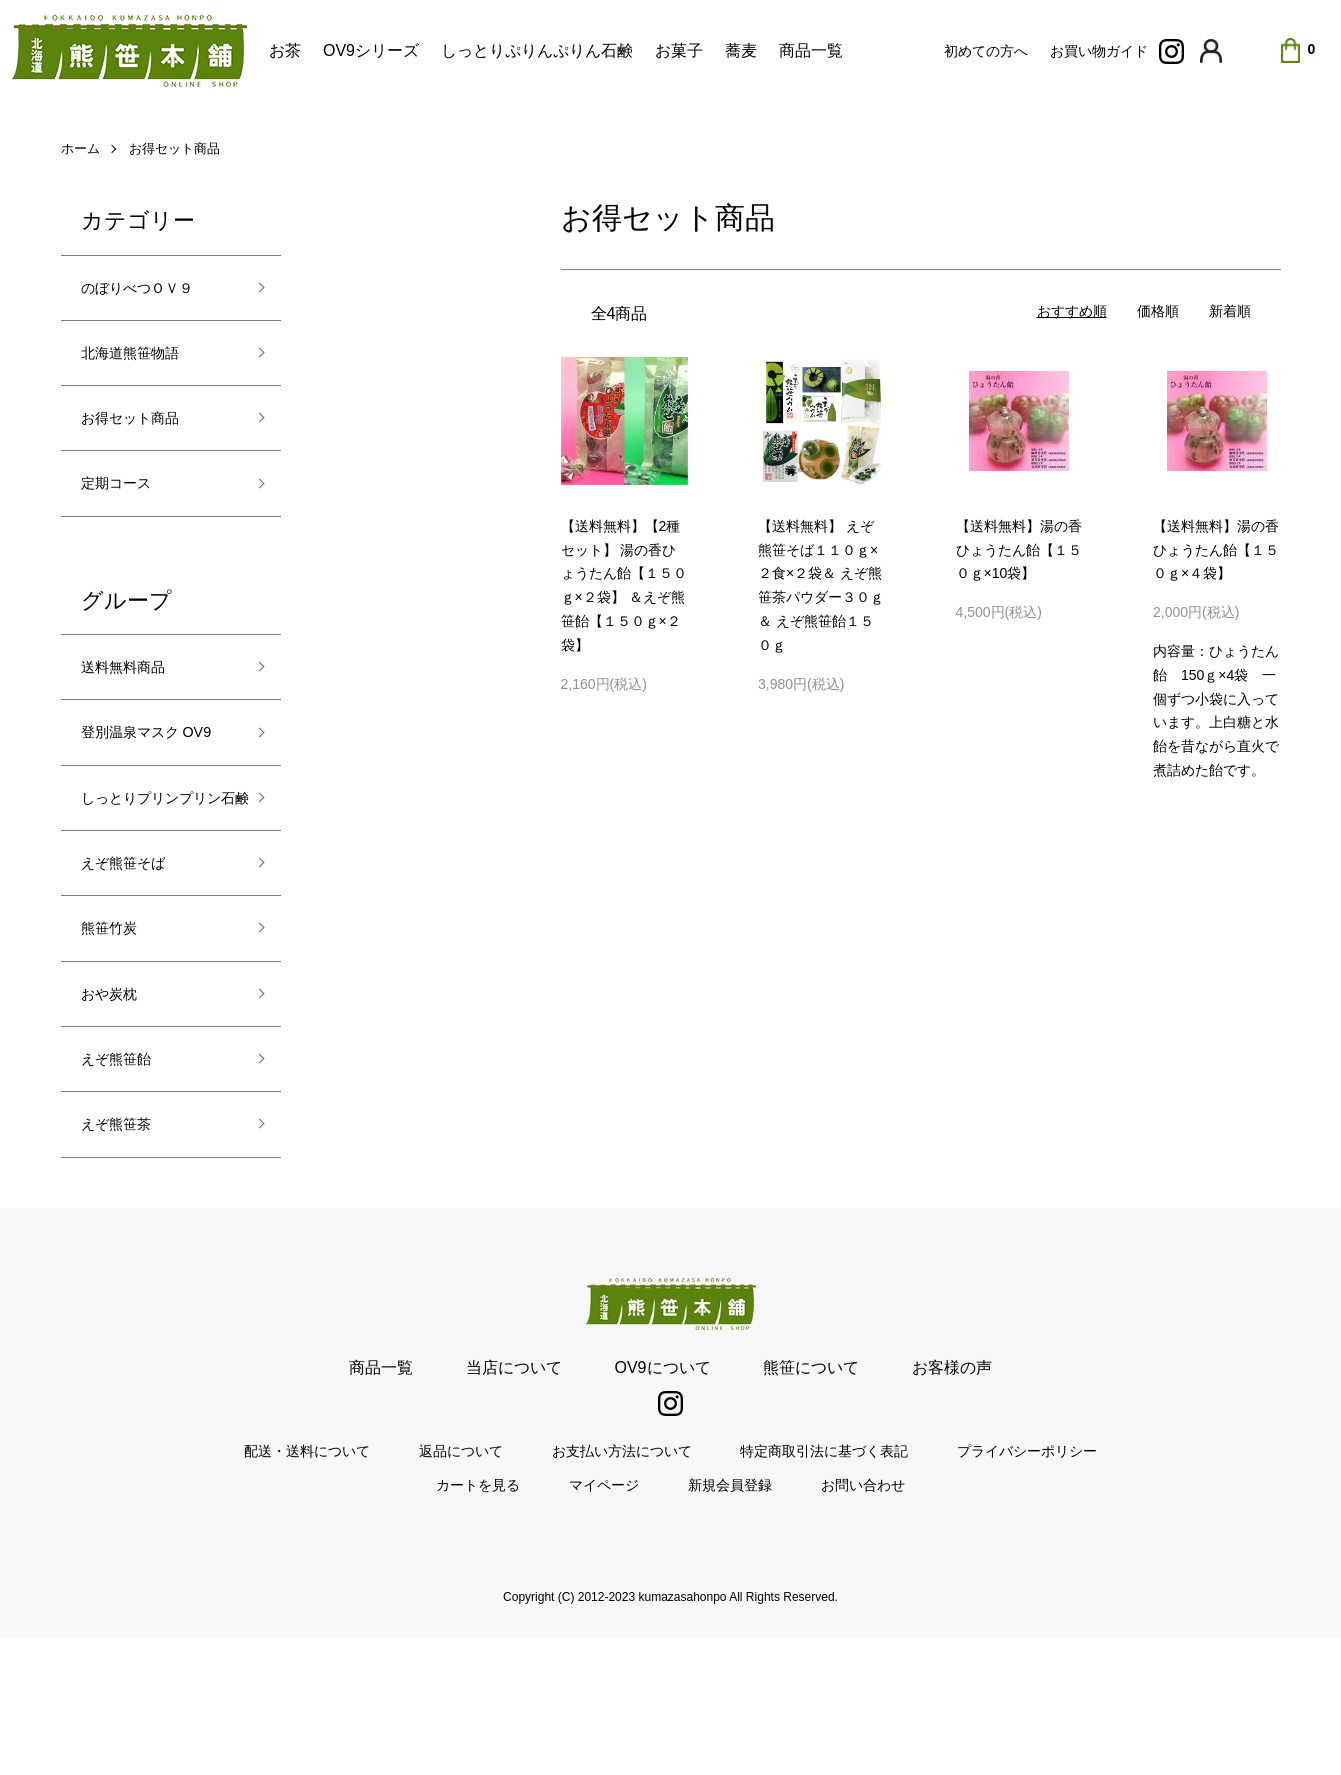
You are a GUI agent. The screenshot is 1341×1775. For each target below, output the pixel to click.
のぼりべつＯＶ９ (153, 291)
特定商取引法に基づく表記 (788, 1588)
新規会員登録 (712, 1621)
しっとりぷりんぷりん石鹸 (537, 50)
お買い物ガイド (1099, 51)
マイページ (623, 1621)
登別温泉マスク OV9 (144, 782)
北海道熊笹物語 (144, 362)
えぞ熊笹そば (135, 971)
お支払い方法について (622, 1588)
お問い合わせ (808, 1621)
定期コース (126, 505)
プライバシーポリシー (954, 1588)
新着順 (1230, 311)
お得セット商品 (194, 147)
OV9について (662, 1503)
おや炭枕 (117, 1115)
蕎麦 (741, 50)
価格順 (1158, 311)
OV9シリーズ (371, 50)
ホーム (85, 147)
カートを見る (534, 1621)
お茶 (285, 50)
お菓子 (679, 50)
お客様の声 (879, 1503)
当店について (550, 1503)
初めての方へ (986, 51)
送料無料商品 (135, 695)
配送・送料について (381, 1588)
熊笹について (775, 1503)
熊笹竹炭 (117, 1043)
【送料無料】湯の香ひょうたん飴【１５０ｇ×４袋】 (1216, 550)
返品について (498, 1588)
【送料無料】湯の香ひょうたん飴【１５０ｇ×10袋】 (1019, 550)
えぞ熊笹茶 (126, 1258)
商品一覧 (811, 50)
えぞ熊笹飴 (126, 1186)
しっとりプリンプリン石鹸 (153, 884)
